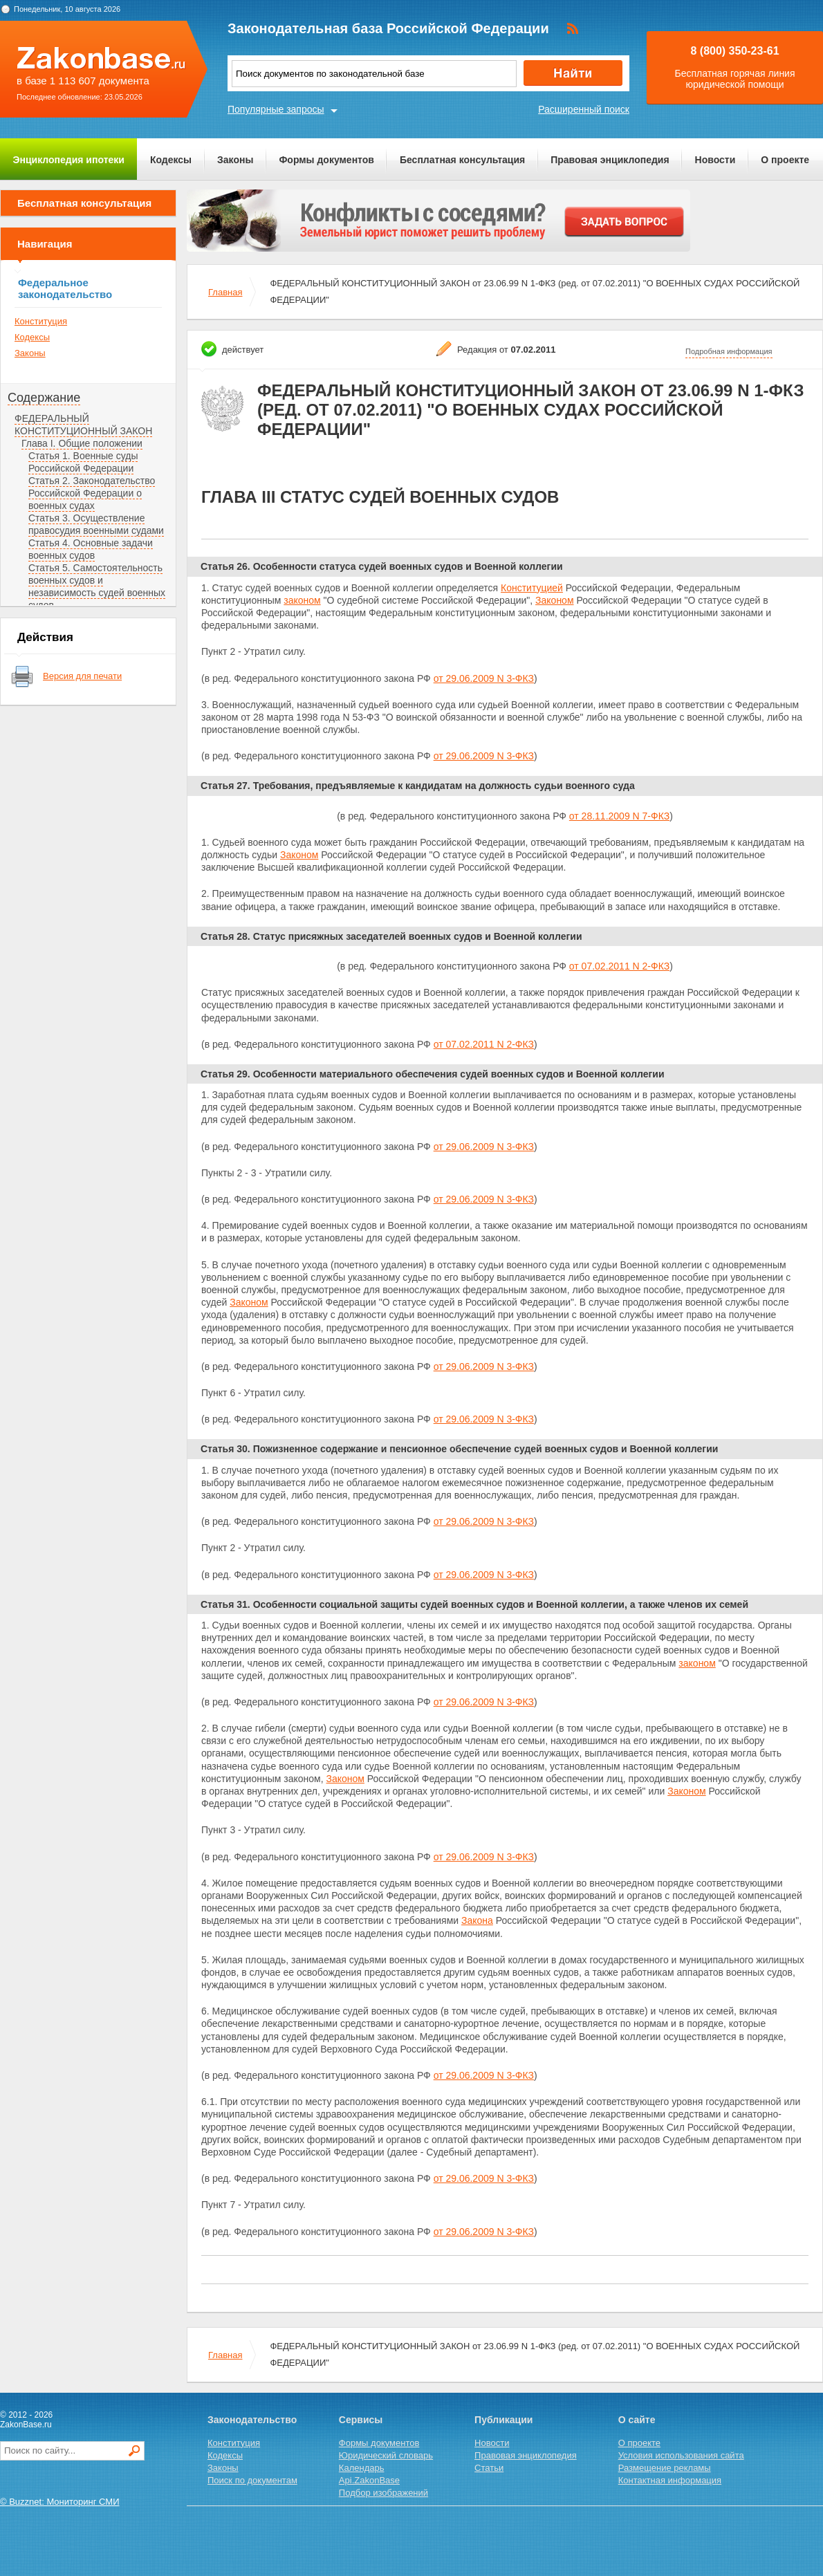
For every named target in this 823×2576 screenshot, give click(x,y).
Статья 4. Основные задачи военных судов (90, 549)
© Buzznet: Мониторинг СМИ (60, 2501)
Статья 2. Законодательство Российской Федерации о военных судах (91, 493)
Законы (235, 159)
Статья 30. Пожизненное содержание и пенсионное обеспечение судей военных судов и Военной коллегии (459, 1448)
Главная (225, 292)
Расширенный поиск (583, 109)
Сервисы (360, 2419)
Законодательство (252, 2419)
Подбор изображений (383, 2492)
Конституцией (532, 587)
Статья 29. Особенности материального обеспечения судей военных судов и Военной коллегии (433, 1073)
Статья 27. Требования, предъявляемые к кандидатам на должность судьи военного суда (418, 785)
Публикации (503, 2419)
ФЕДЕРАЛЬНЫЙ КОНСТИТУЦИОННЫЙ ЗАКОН (83, 424)
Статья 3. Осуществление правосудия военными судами (96, 524)
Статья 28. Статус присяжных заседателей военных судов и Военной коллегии (391, 936)
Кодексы (171, 159)
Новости (715, 159)
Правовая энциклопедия (610, 159)
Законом (554, 600)
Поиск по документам (252, 2480)
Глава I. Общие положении (81, 443)
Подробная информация (729, 351)
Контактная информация (669, 2480)
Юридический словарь (386, 2455)
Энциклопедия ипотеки (68, 159)
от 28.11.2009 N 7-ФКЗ (619, 816)
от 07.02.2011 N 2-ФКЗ (619, 966)
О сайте (637, 2419)
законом (302, 600)
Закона (477, 1920)
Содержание (44, 398)
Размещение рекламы (664, 2468)
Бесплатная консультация (462, 159)
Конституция (41, 321)
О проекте (785, 159)
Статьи (488, 2468)
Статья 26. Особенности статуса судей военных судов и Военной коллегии (382, 566)
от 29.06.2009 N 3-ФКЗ (484, 678)
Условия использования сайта (681, 2455)
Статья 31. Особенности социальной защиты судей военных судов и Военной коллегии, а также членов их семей (474, 1604)
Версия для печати (82, 676)
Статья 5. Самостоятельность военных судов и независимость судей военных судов (96, 586)
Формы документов (326, 159)
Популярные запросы (276, 109)
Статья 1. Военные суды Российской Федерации (83, 462)
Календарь (362, 2468)
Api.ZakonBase (369, 2480)
